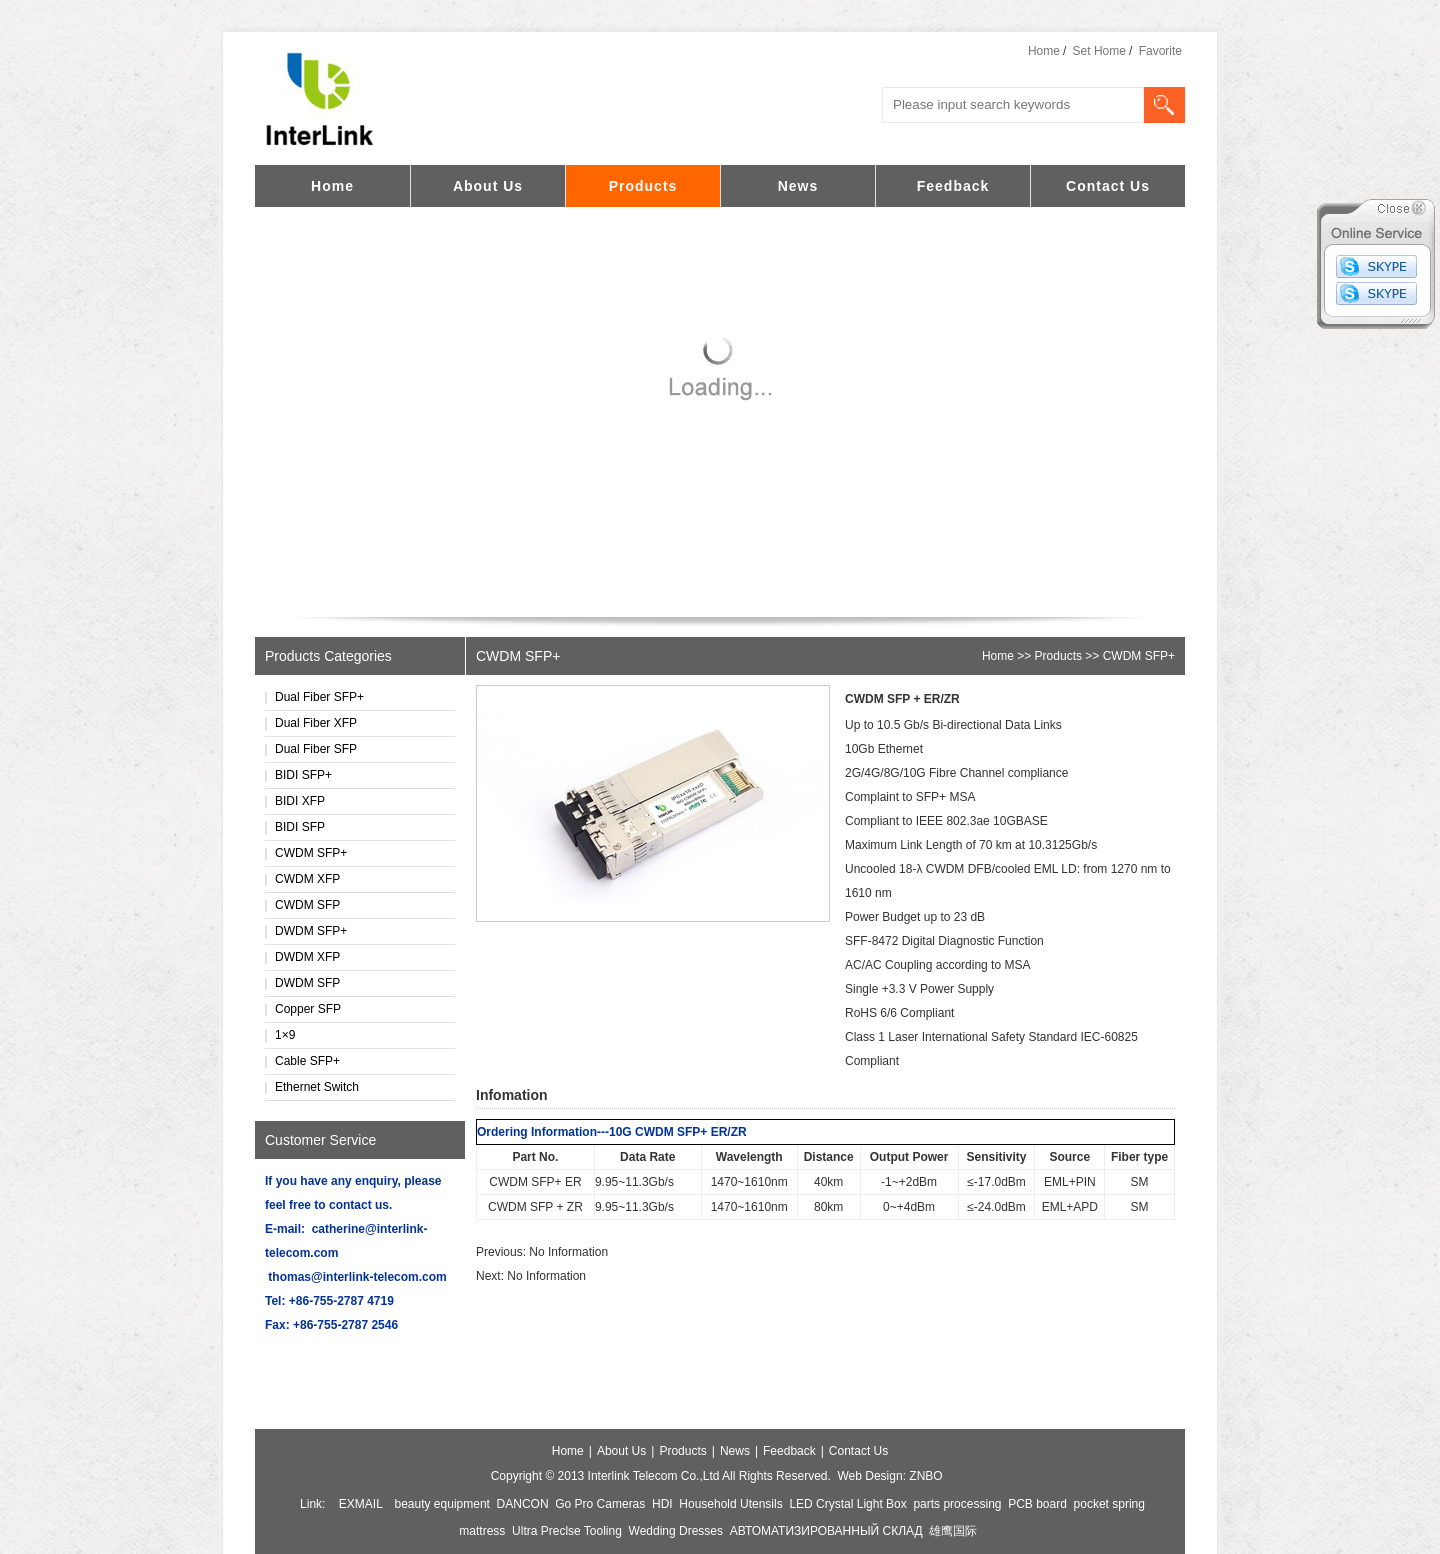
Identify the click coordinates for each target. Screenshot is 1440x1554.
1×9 (285, 1035)
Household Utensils (730, 1504)
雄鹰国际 (953, 1531)
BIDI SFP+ (303, 775)
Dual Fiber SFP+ (319, 697)
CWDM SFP (307, 905)
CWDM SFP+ (311, 853)
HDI (662, 1504)
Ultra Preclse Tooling (567, 1531)
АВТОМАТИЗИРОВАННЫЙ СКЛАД (826, 1531)
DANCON (523, 1504)
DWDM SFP (307, 983)
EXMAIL (361, 1504)
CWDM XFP (307, 879)
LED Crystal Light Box (847, 1504)
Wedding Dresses (676, 1531)
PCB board (1037, 1504)
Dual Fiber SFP (316, 749)
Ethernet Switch (317, 1087)
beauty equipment (442, 1504)
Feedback (953, 186)
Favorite (1160, 51)
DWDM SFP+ (311, 931)
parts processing (957, 1504)
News (798, 186)
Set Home (1099, 51)
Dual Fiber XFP (316, 723)
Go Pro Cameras (600, 1504)
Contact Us (1108, 186)
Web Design (869, 1476)
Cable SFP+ (307, 1061)
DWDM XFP (307, 957)
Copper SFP (308, 1009)
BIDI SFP (300, 827)
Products (643, 186)
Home (1044, 51)
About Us (488, 186)
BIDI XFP (300, 801)
